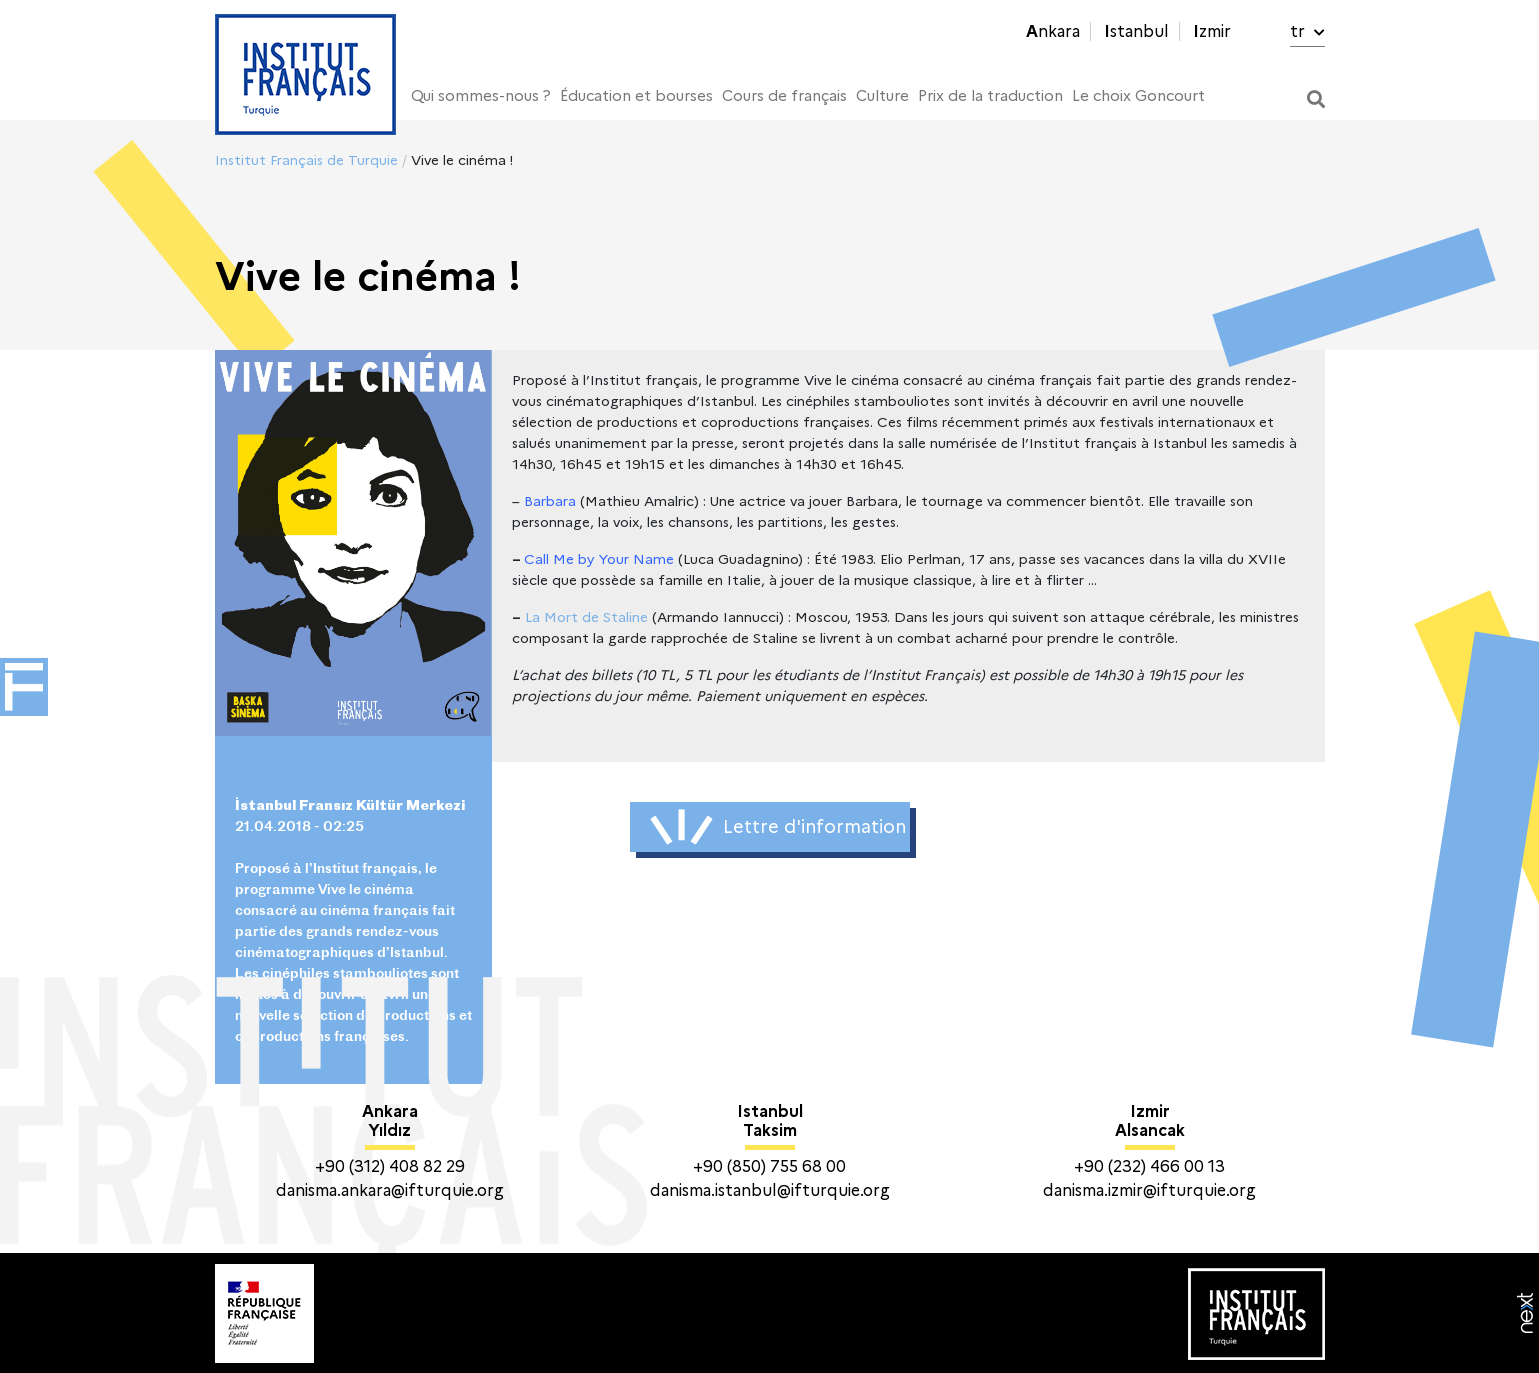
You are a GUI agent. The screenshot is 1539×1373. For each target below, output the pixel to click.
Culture (882, 96)
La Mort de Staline (586, 617)
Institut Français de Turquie (306, 160)
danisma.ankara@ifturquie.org (390, 1190)
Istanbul (1136, 31)
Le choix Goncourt (1138, 96)
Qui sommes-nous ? (481, 96)
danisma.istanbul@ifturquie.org (770, 1190)
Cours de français (784, 96)
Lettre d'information (778, 827)
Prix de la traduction (990, 96)
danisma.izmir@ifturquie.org (1149, 1190)
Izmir (1212, 31)
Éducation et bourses (636, 96)
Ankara (1053, 31)
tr (1307, 31)
